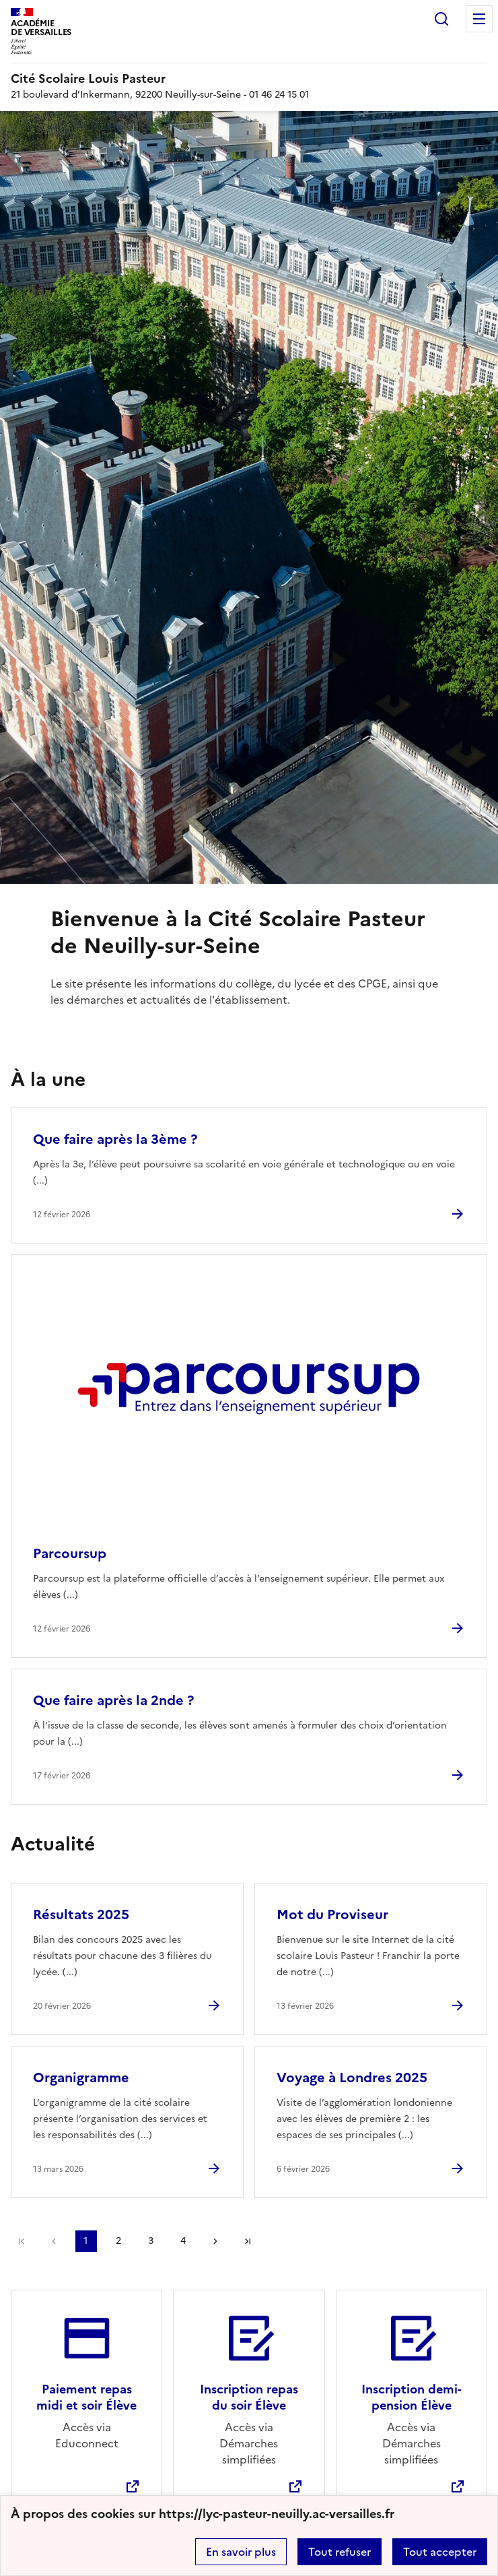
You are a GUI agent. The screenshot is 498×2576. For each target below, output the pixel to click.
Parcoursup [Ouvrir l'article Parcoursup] (69, 1553)
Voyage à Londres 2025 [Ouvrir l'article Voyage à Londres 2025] (352, 2077)
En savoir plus (241, 2552)
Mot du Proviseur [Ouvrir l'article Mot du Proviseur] (332, 1914)
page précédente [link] (54, 2241)
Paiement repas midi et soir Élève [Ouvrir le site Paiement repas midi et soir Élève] (86, 2397)
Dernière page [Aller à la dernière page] (247, 2241)
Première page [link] (21, 2241)
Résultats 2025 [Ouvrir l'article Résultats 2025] (81, 1914)
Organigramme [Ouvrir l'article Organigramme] (81, 2077)
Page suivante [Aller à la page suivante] (215, 2241)
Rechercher (441, 18)
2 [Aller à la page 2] (118, 2241)
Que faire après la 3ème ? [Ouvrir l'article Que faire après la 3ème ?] (115, 1139)
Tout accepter (439, 2552)
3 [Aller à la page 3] (150, 2241)
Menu (479, 18)
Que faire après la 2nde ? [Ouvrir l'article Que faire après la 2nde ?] (113, 1700)
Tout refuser (339, 2552)
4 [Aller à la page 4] (183, 2241)
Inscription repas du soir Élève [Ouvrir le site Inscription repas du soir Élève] (249, 2397)
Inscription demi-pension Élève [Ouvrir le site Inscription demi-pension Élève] (411, 2397)
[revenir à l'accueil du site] (249, 79)
